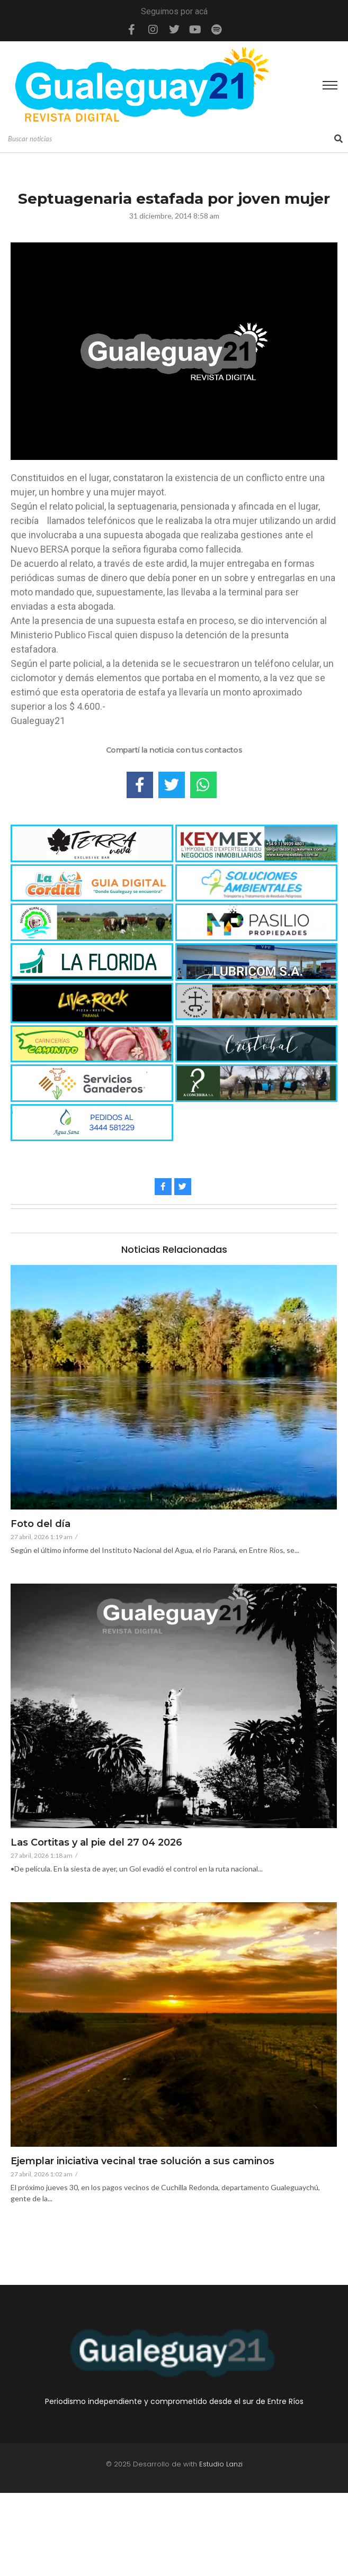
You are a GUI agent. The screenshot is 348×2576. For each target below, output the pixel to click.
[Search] (169, 139)
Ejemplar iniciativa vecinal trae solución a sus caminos (142, 2161)
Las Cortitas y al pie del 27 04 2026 (96, 1843)
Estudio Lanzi (221, 2464)
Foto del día (40, 1524)
